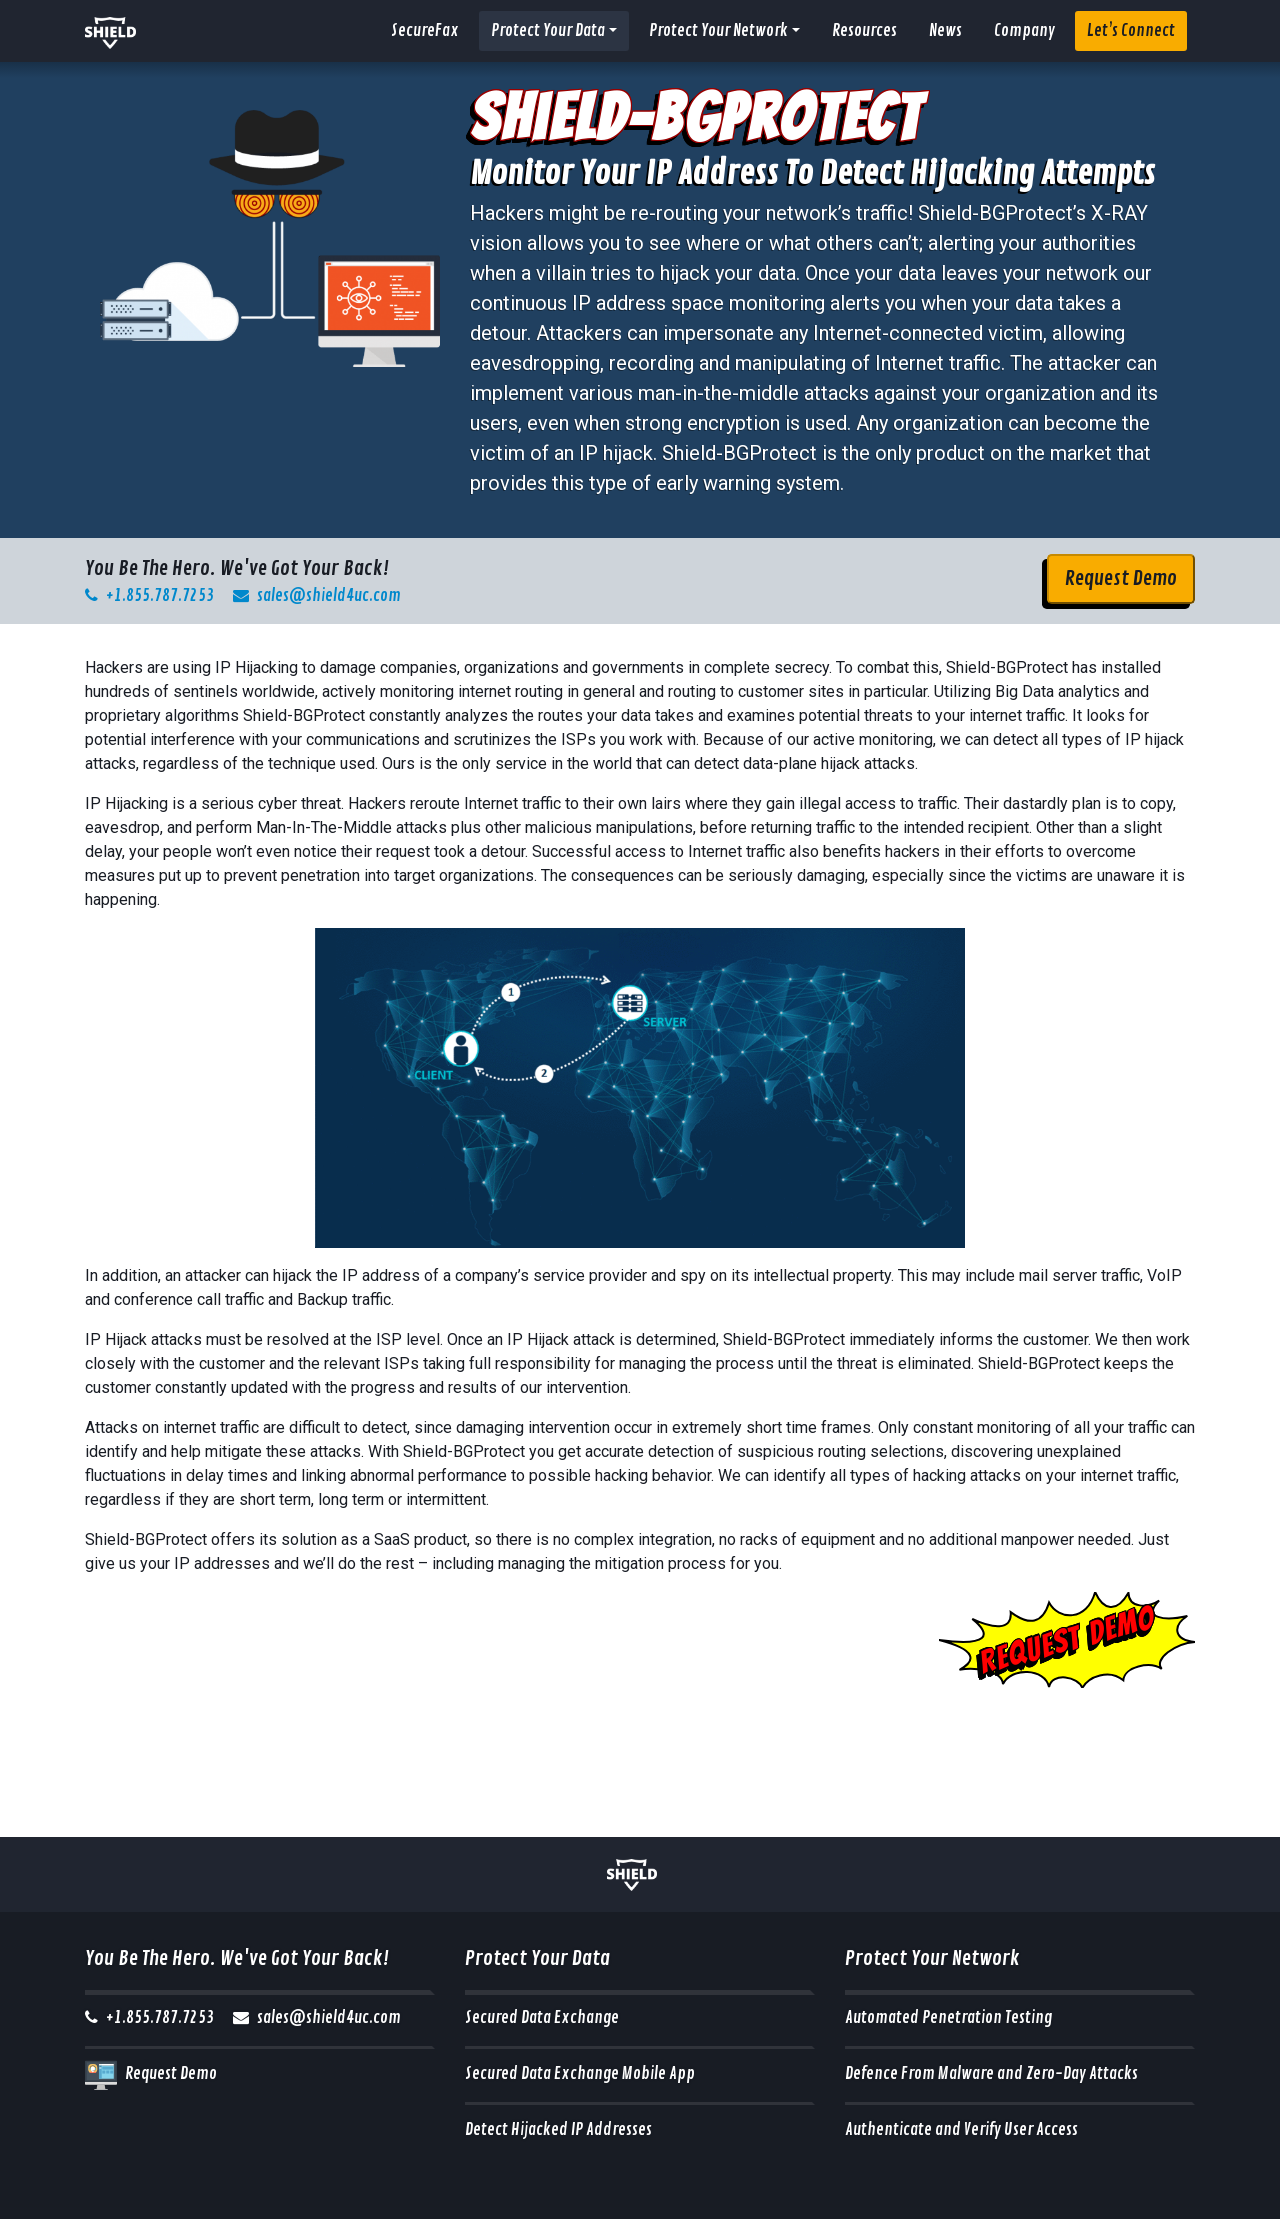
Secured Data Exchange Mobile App (580, 2074)
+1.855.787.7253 (149, 596)
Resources (864, 31)
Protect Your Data (548, 31)
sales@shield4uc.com (317, 596)
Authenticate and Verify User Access (961, 2130)
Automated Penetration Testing (948, 2018)
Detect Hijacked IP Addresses (558, 2130)
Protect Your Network (718, 31)
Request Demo (1121, 578)
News (945, 31)
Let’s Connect (1131, 31)
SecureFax (425, 31)
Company (1024, 31)
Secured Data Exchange (542, 2018)
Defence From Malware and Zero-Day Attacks (991, 2074)
